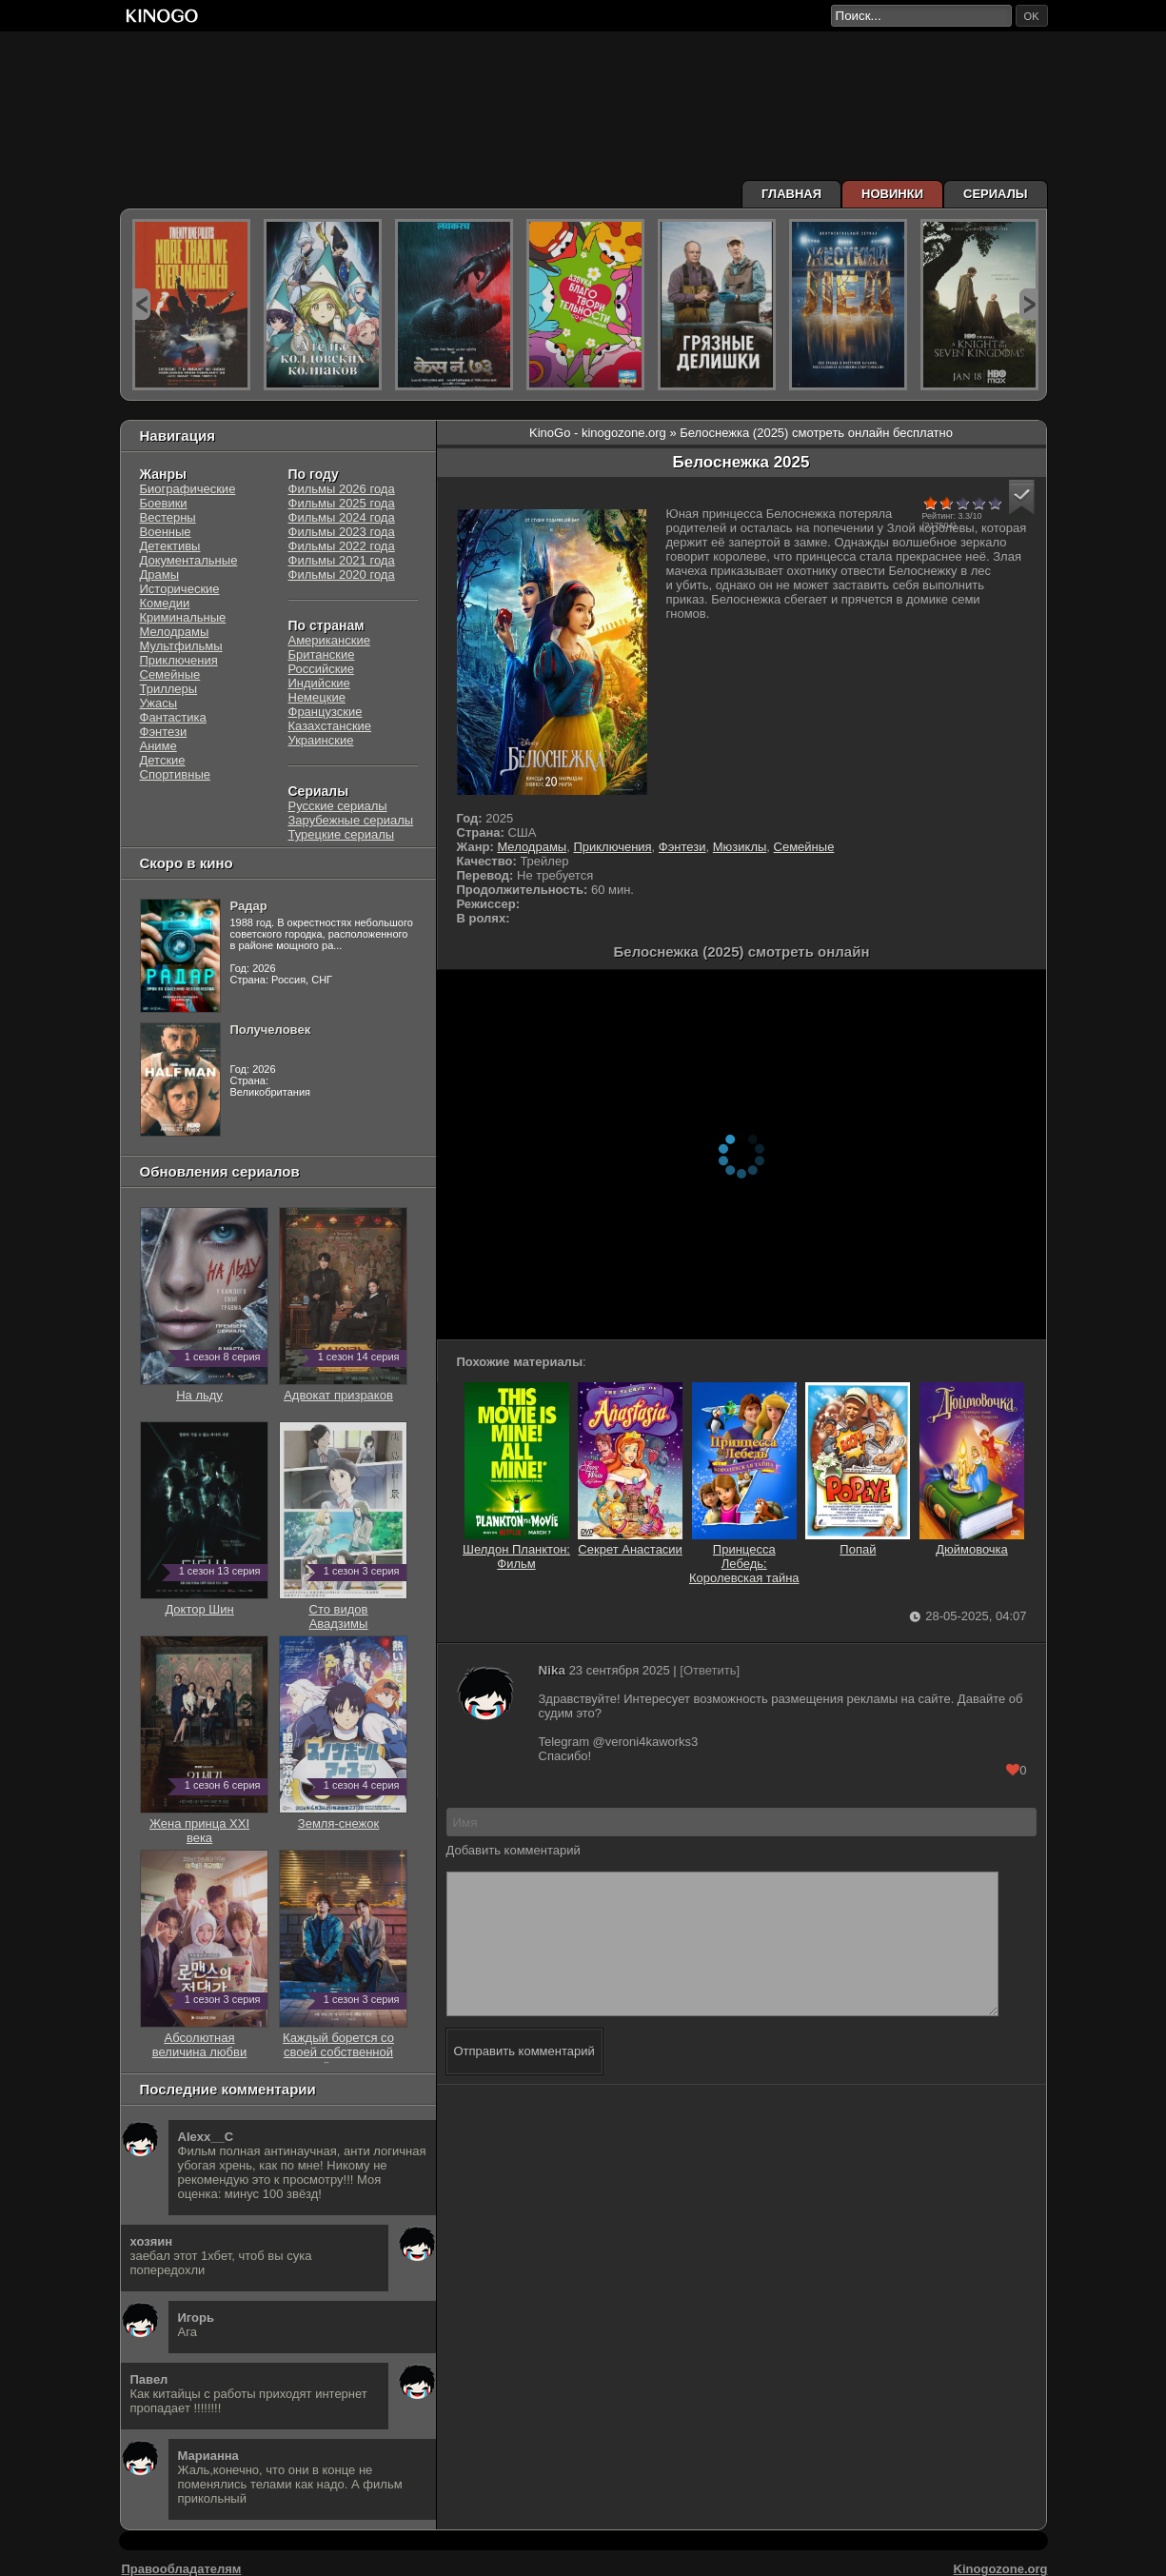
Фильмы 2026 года (341, 489)
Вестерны (168, 517)
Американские (329, 640)
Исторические (180, 589)
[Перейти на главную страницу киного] (475, 16)
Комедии (165, 603)
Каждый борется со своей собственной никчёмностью (343, 2044)
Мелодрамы (531, 847)
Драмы (160, 574)
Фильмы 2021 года (341, 560)
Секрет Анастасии (630, 1542)
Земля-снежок (343, 1816)
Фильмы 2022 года (341, 546)
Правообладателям (182, 2569)
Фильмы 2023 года (341, 532)
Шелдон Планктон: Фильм (516, 1549)
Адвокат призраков (343, 1388)
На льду (204, 1388)
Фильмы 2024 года (341, 517)
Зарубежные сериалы (351, 820)
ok (1031, 16)
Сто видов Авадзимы (343, 1609)
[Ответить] (710, 1670)
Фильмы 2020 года (341, 574)
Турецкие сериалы (341, 834)
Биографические (188, 489)
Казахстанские (330, 726)
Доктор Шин (204, 1602)
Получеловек (270, 1029)
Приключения (612, 847)
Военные (165, 532)
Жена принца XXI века (204, 1823)
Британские (321, 654)
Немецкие (317, 697)
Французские (325, 711)
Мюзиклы (740, 847)
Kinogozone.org (1001, 2569)
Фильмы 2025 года (341, 503)
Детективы (170, 546)
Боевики (164, 503)
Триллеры (169, 689)
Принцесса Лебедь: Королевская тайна (744, 1556)
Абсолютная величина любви (204, 2037)
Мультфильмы (181, 646)
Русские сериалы (337, 806)
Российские (321, 669)
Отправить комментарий (524, 2079)
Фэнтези (682, 847)
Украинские (321, 740)
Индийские (319, 683)
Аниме (158, 746)
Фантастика (173, 717)
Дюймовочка (971, 1542)
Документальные (189, 560)
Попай (857, 1542)
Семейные (804, 847)
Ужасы (159, 703)
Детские (163, 760)
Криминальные (183, 617)
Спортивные (175, 774)
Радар (248, 906)
